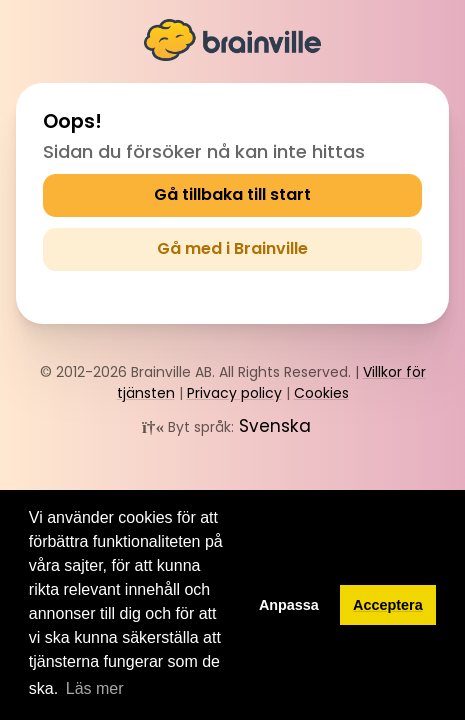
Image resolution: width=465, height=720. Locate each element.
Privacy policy (234, 393)
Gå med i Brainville (232, 248)
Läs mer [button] (95, 688)
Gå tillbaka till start (232, 194)
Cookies (321, 393)
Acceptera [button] (388, 605)
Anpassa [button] (289, 605)
